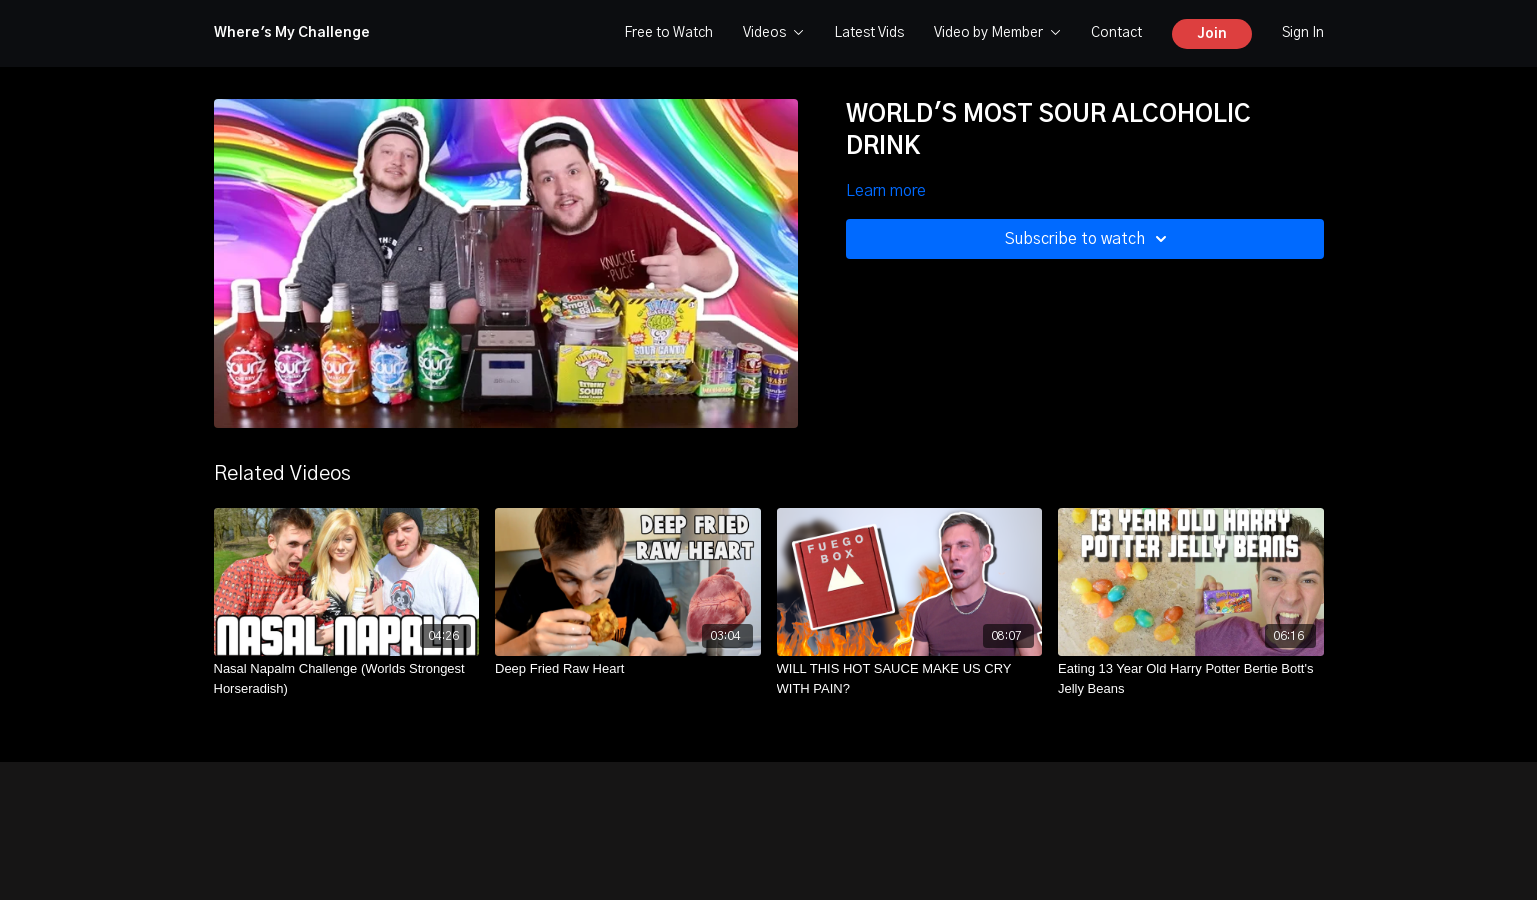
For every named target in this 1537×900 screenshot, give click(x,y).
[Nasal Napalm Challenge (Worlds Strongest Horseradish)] (347, 678)
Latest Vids (869, 33)
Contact (1116, 33)
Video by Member (997, 33)
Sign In (1303, 33)
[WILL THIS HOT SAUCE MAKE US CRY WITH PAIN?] (910, 678)
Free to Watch (668, 33)
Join (1212, 34)
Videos (773, 33)
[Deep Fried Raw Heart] (628, 669)
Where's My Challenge (292, 33)
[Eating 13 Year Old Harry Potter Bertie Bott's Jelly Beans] (1191, 678)
